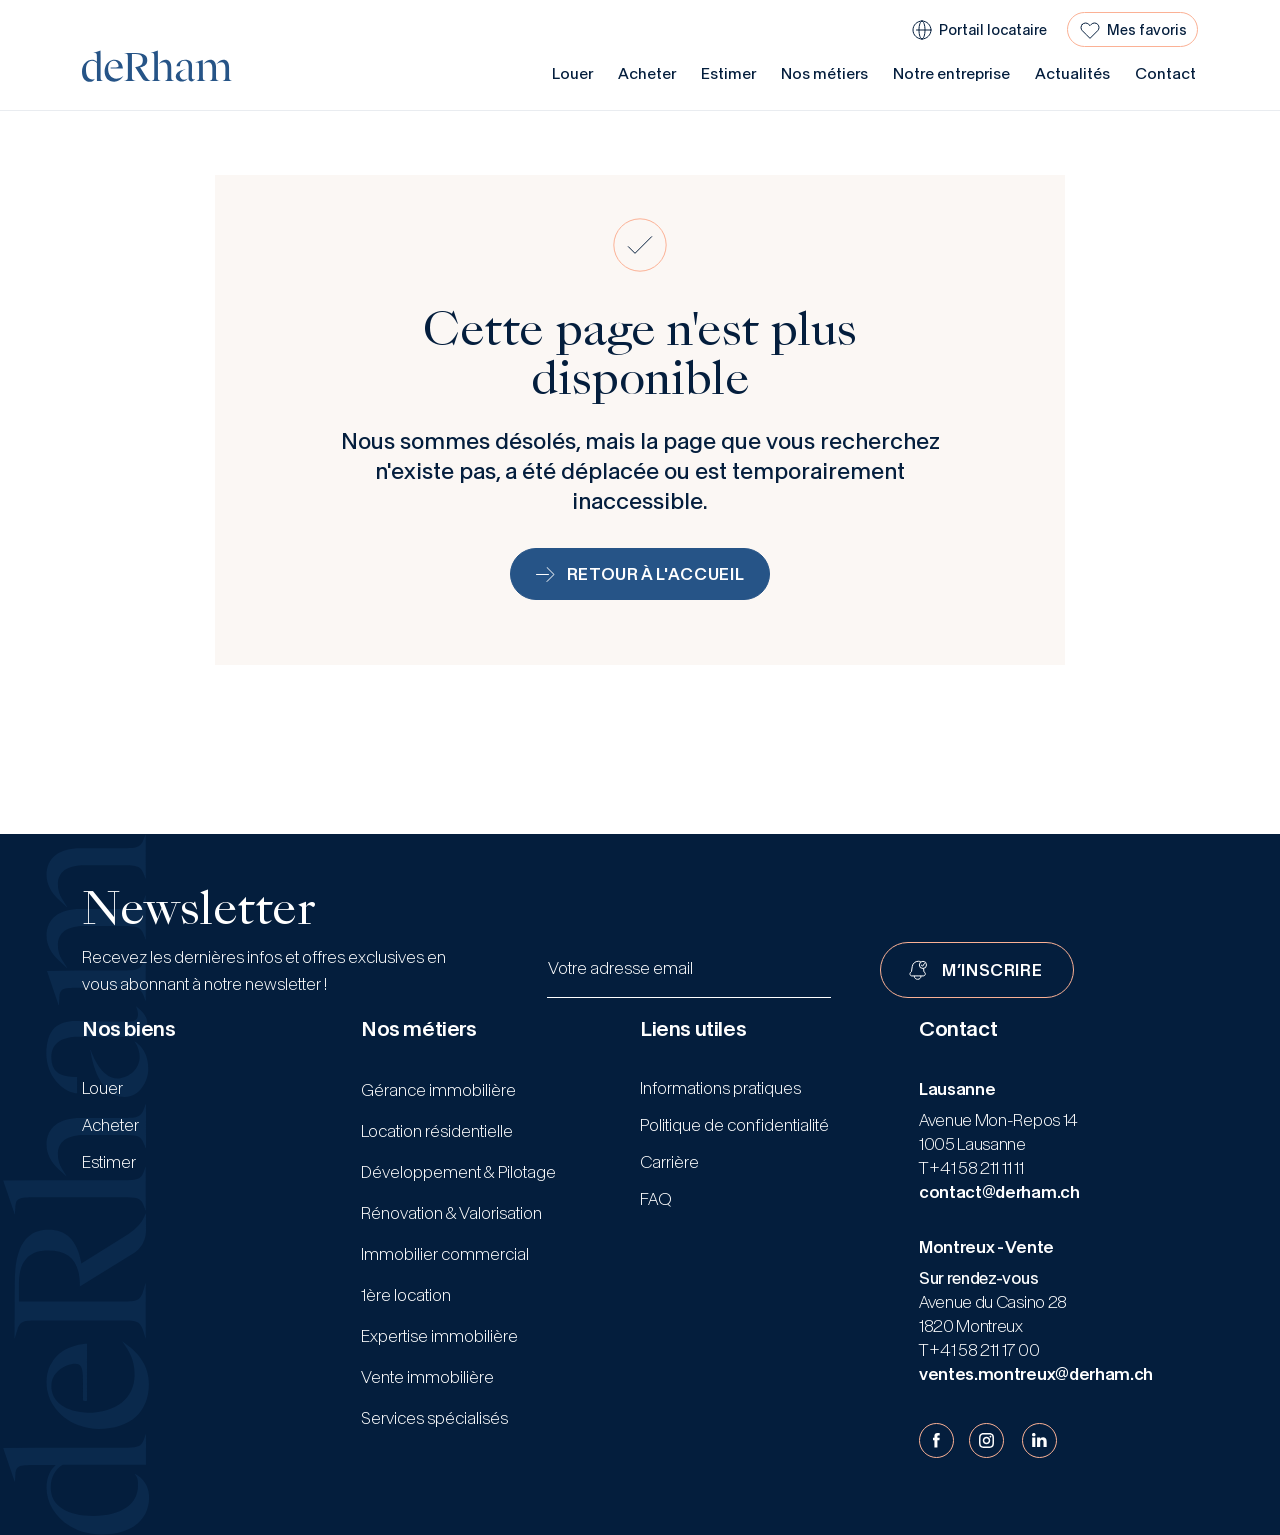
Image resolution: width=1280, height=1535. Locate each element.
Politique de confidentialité (734, 1125)
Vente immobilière (427, 1377)
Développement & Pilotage (458, 1172)
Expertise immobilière (439, 1336)
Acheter (647, 73)
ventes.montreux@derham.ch (1036, 1374)
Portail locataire (993, 30)
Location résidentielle (437, 1131)
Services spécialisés (434, 1418)
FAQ (656, 1199)
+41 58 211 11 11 (975, 1168)
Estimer (728, 73)
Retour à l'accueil (640, 574)
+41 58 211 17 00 (983, 1350)
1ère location (406, 1295)
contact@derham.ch (999, 1192)
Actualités (1072, 73)
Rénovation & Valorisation (451, 1213)
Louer (572, 73)
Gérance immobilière (438, 1090)
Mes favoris (1147, 30)
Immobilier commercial (445, 1254)
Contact (1165, 73)
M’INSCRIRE (992, 970)
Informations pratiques (720, 1088)
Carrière (669, 1162)
